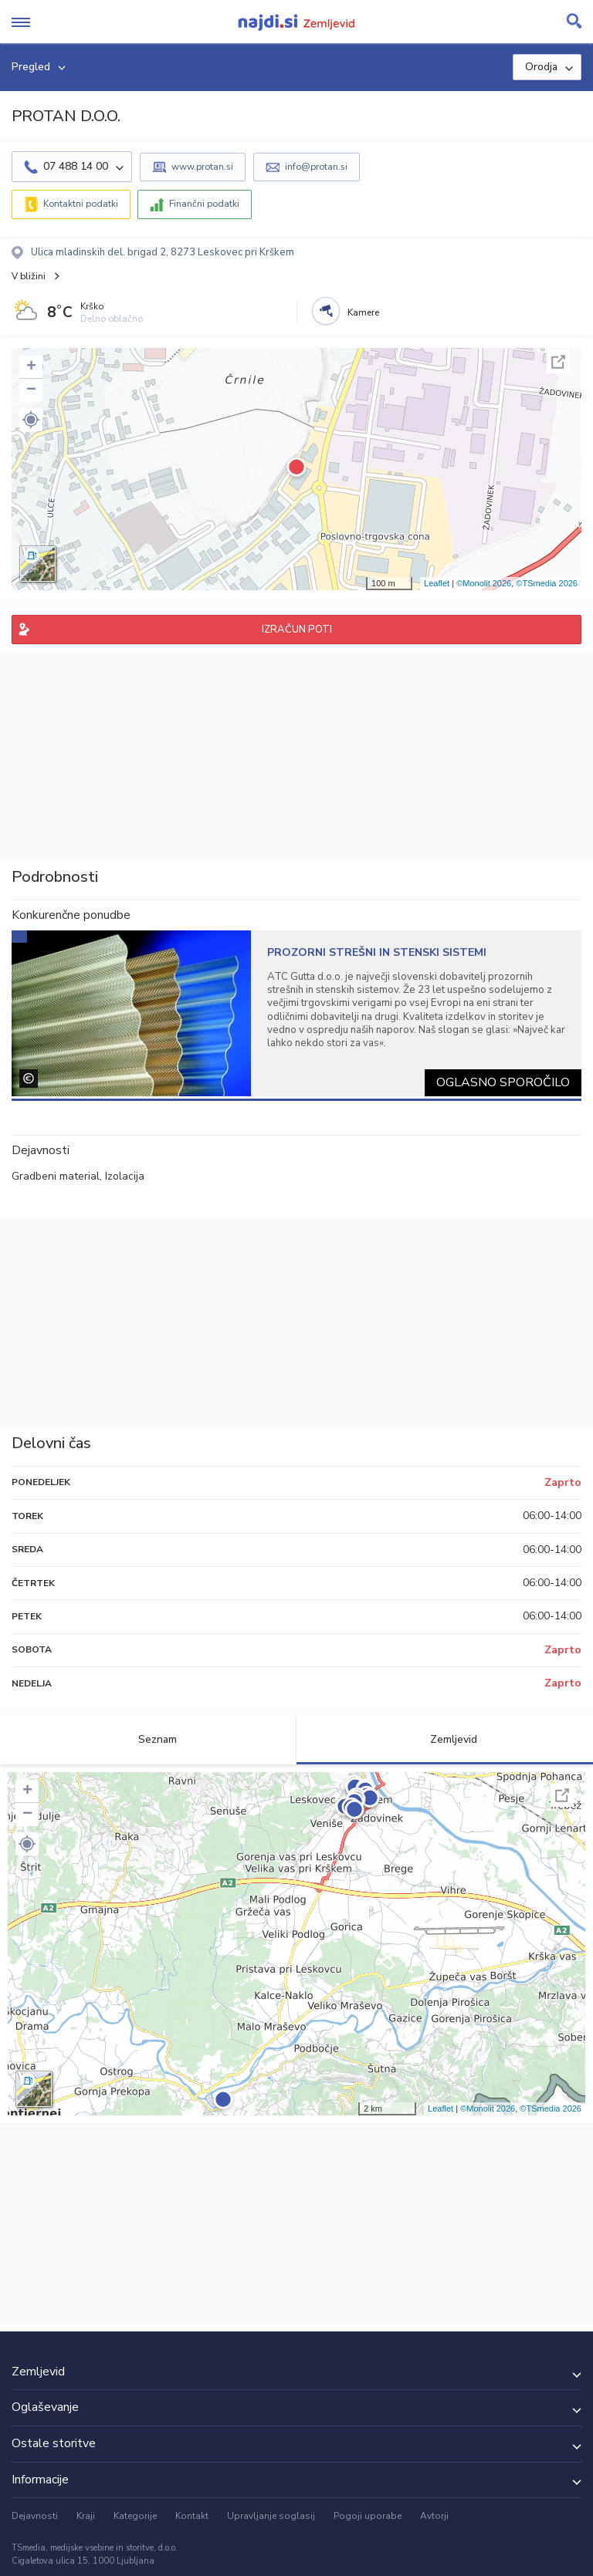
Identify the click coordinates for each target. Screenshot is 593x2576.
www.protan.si (202, 166)
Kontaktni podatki (80, 204)
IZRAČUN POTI (297, 629)
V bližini (29, 276)
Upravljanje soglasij (271, 2516)
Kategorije (135, 2516)
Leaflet (436, 583)
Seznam (148, 1739)
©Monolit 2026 (483, 583)
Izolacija (124, 1176)
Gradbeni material (56, 1176)
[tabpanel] (296, 1013)
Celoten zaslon (558, 361)
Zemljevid (444, 1739)
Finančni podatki (204, 204)
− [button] (31, 390)
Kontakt (191, 2516)
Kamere (363, 312)
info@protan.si (316, 166)
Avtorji (434, 2516)
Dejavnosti (35, 2516)
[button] (30, 419)
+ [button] (31, 367)
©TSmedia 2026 (547, 583)
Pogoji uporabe (368, 2516)
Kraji (85, 2516)
